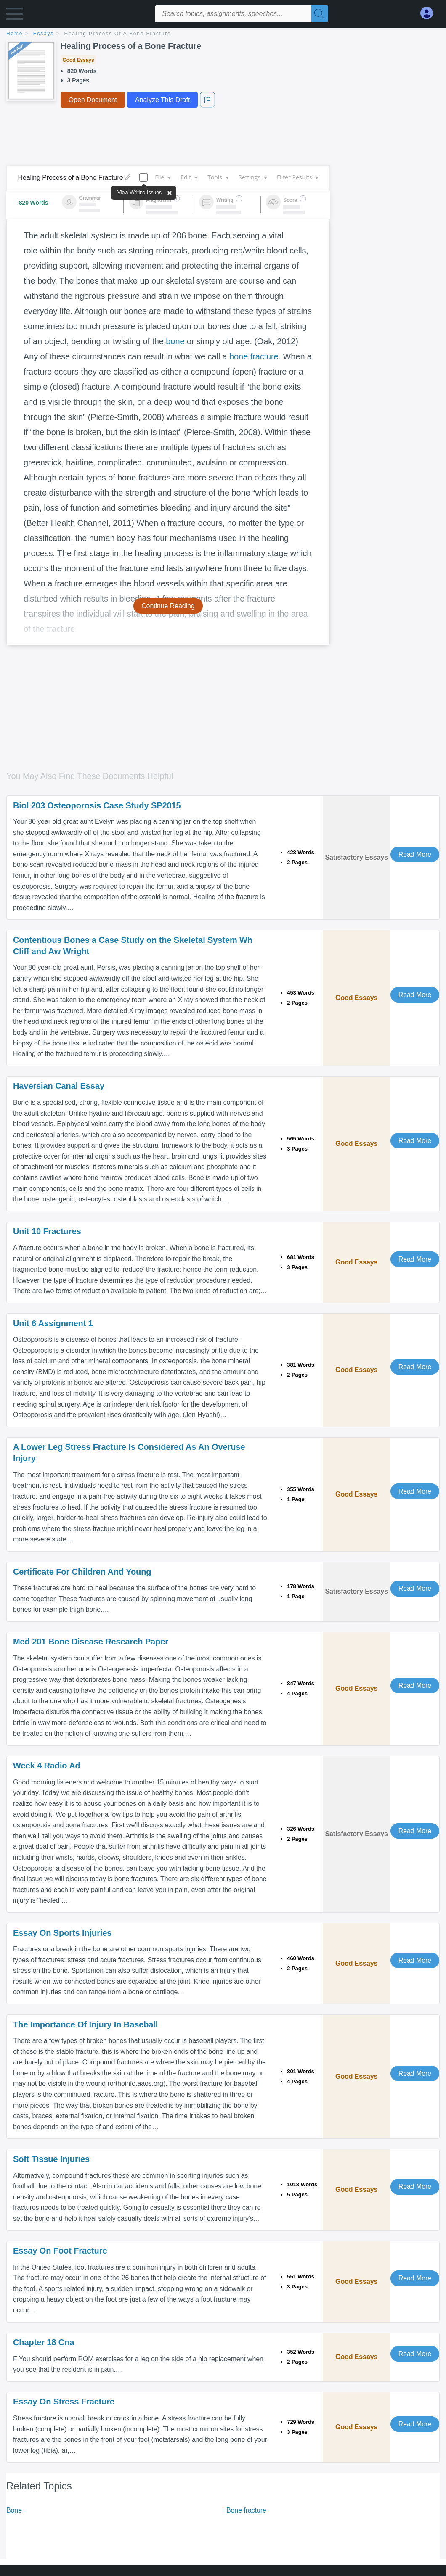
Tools (217, 177)
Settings (253, 177)
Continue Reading (168, 606)
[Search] (319, 13)
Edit (189, 177)
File (162, 177)
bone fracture (254, 356)
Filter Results (297, 177)
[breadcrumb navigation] (223, 34)
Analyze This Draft (162, 99)
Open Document (93, 99)
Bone (14, 2510)
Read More (414, 854)
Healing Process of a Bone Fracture (117, 34)
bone (175, 341)
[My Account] (430, 13)
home (14, 34)
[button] (14, 15)
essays (43, 34)
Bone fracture (246, 2510)
